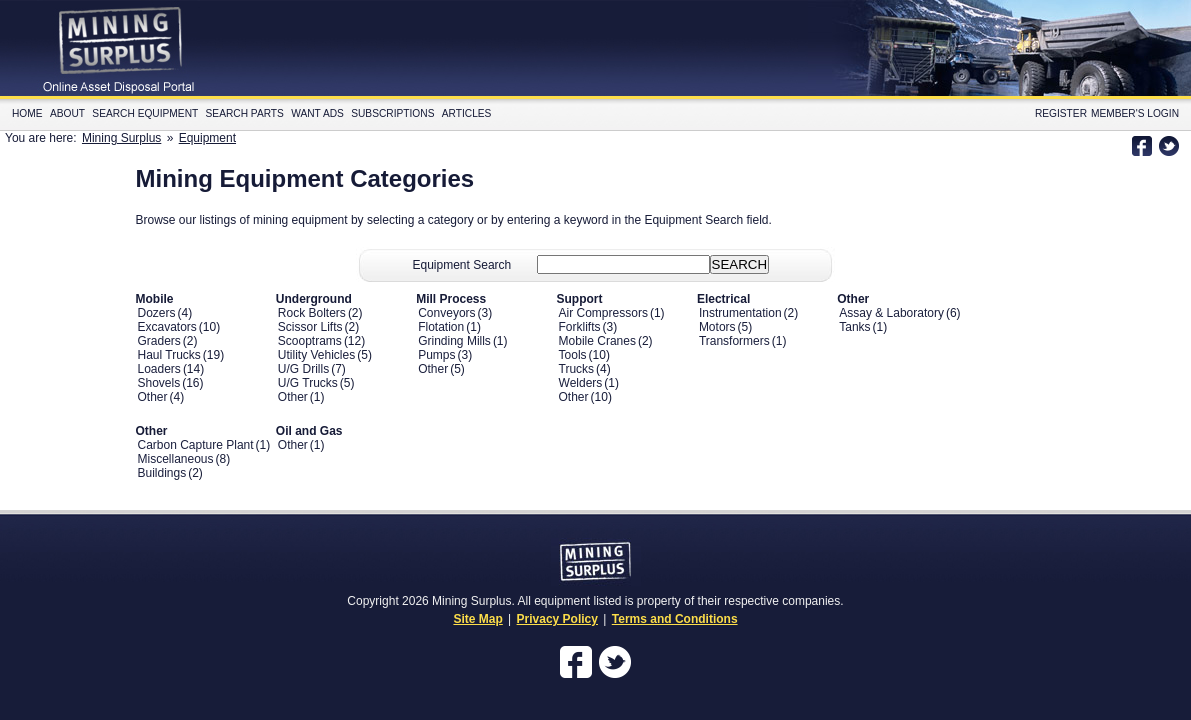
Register (1061, 113)
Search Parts (245, 113)
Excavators (167, 327)
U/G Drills (303, 369)
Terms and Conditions (675, 619)
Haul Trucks (169, 355)
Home (27, 113)
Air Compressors (603, 313)
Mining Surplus (121, 138)
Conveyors (446, 313)
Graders (159, 341)
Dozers (157, 313)
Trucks (577, 369)
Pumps (436, 355)
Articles (467, 113)
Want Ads (317, 113)
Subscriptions (392, 113)
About (67, 113)
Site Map (477, 619)
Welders (581, 383)
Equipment (207, 138)
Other (153, 397)
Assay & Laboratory (891, 313)
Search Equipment (145, 113)
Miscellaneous (176, 459)
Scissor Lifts (310, 327)
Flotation (441, 327)
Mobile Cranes (597, 341)
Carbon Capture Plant (196, 445)
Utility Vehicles (316, 355)
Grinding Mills (454, 341)
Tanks (854, 327)
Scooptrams (310, 341)
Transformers (734, 341)
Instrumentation (740, 313)
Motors (717, 327)
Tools (573, 355)
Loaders (159, 369)
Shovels (159, 383)
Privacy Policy (557, 619)
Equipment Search (462, 265)
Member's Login (1135, 113)
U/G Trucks (308, 383)
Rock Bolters (312, 313)
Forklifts (580, 327)
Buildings (162, 473)
